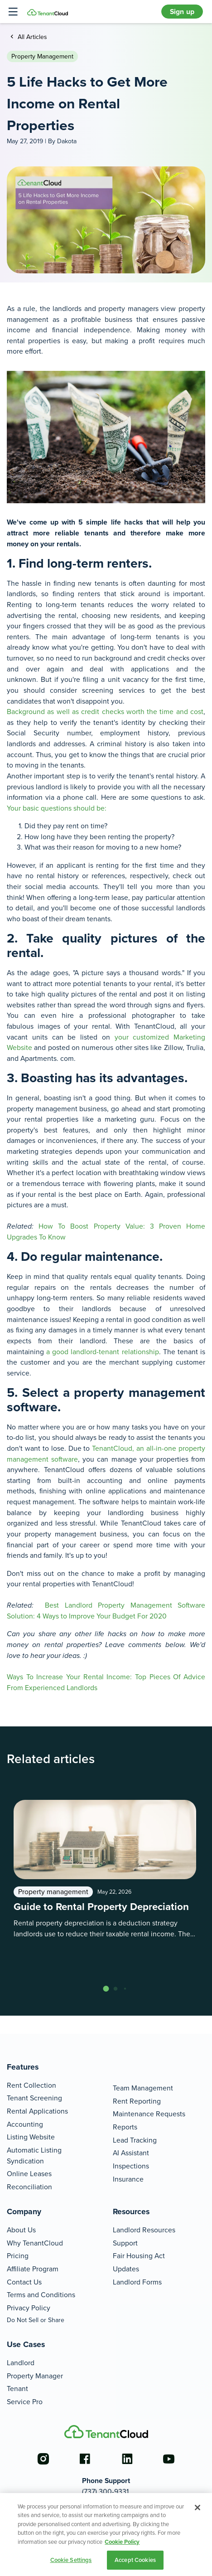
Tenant (17, 2388)
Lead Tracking (135, 2140)
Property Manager (35, 2376)
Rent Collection (31, 2085)
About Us (21, 2230)
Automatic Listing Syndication (34, 2155)
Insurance (128, 2179)
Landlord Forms (137, 2282)
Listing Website (31, 2137)
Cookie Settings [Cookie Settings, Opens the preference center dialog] (71, 2560)
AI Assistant (131, 2153)
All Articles (31, 37)
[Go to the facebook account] (85, 2459)
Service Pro (25, 2401)
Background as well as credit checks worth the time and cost (105, 711)
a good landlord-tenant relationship (102, 1351)
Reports (125, 2127)
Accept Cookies (135, 2560)
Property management (42, 56)
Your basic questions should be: (56, 808)
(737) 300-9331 (105, 2491)
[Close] (197, 2508)
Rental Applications (37, 2111)
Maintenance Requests (149, 2114)
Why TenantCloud (35, 2243)
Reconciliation (29, 2187)
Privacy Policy (28, 2308)
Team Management (143, 2088)
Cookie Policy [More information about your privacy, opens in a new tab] (122, 2541)
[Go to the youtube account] (169, 2459)
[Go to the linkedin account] (127, 2459)
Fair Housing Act (139, 2255)
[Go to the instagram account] (43, 2459)
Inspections (131, 2166)
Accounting (25, 2124)
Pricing (18, 2255)
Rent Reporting (137, 2101)
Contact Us (24, 2282)
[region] (106, 2534)
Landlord (20, 2362)
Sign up (182, 11)
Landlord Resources (144, 2230)
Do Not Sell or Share (35, 2320)
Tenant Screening (34, 2098)
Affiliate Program (32, 2269)
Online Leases (29, 2173)
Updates (126, 2269)
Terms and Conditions (41, 2294)
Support (125, 2243)
